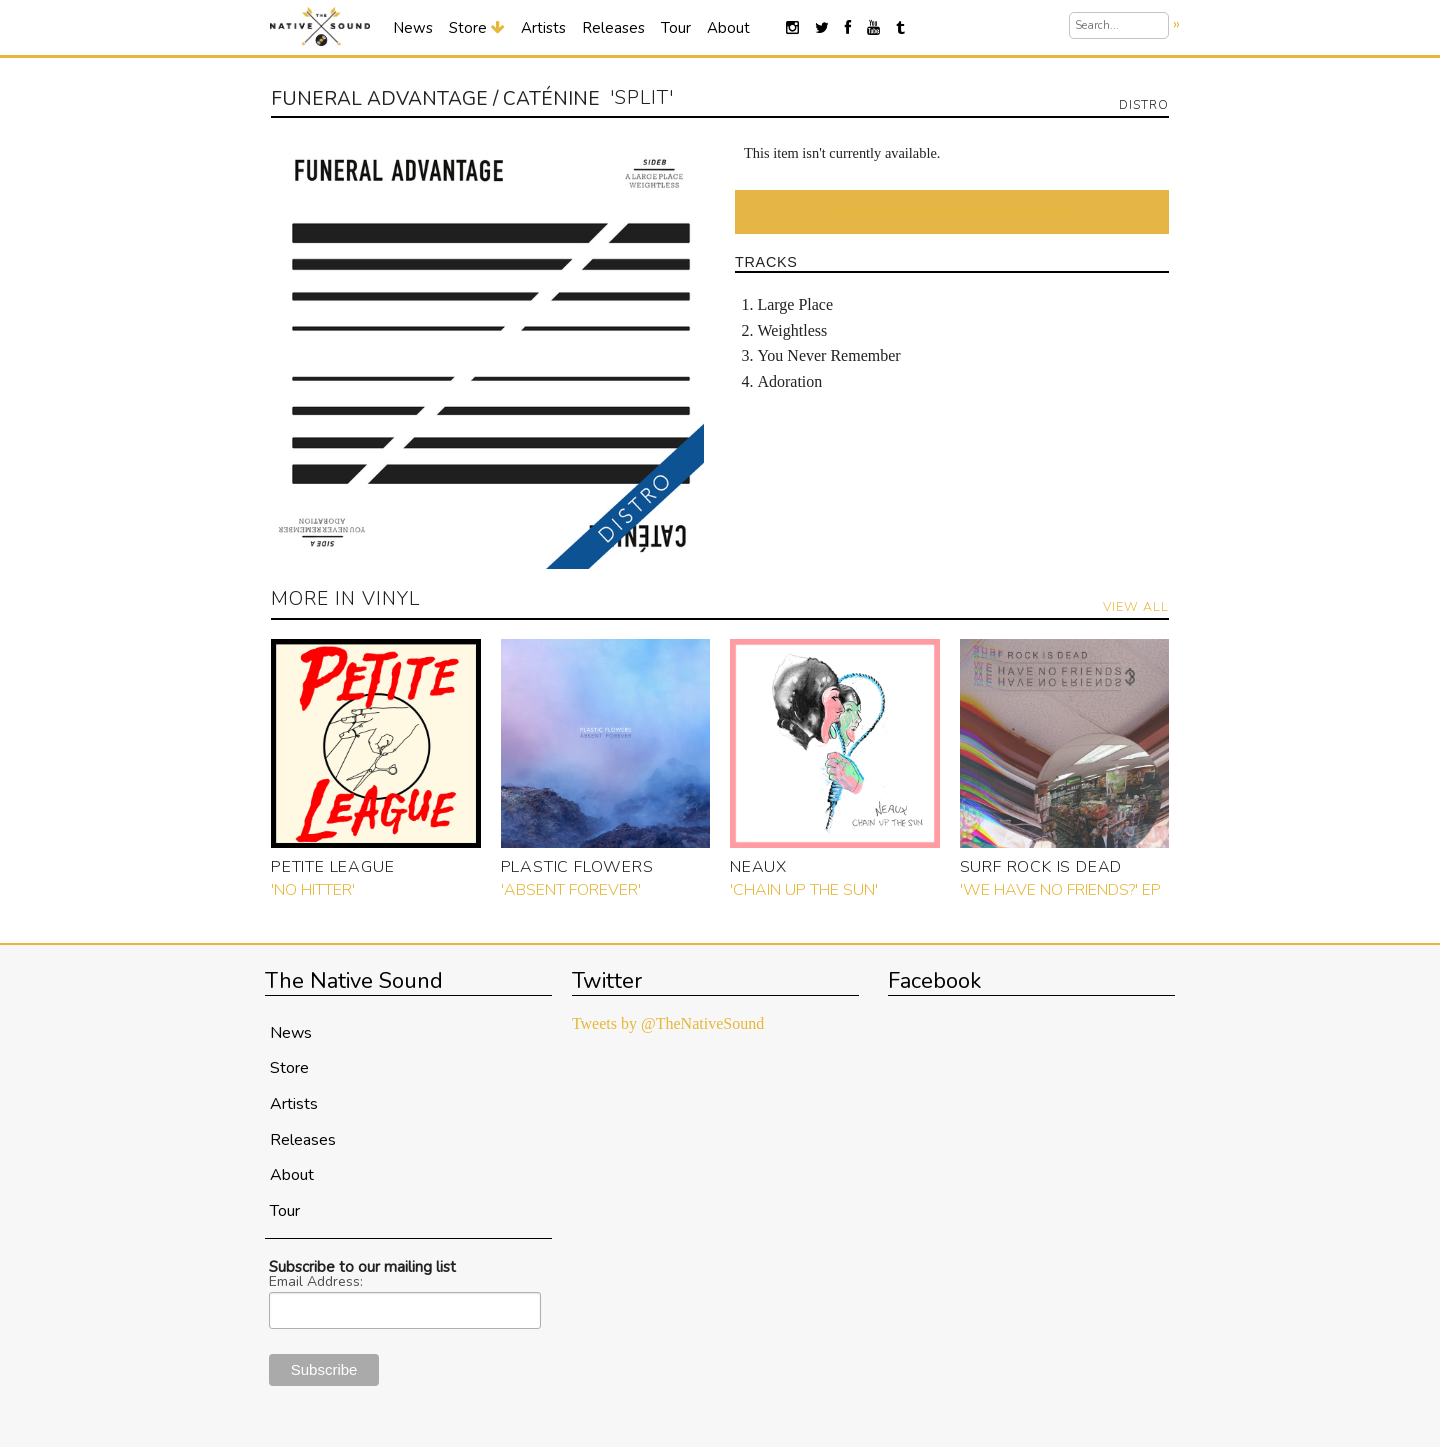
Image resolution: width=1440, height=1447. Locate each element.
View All (1136, 606)
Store (477, 28)
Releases (613, 28)
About (728, 28)
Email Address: (316, 1282)
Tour (676, 28)
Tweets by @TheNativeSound (668, 1023)
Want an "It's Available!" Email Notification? (951, 211)
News (413, 28)
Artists (543, 28)
